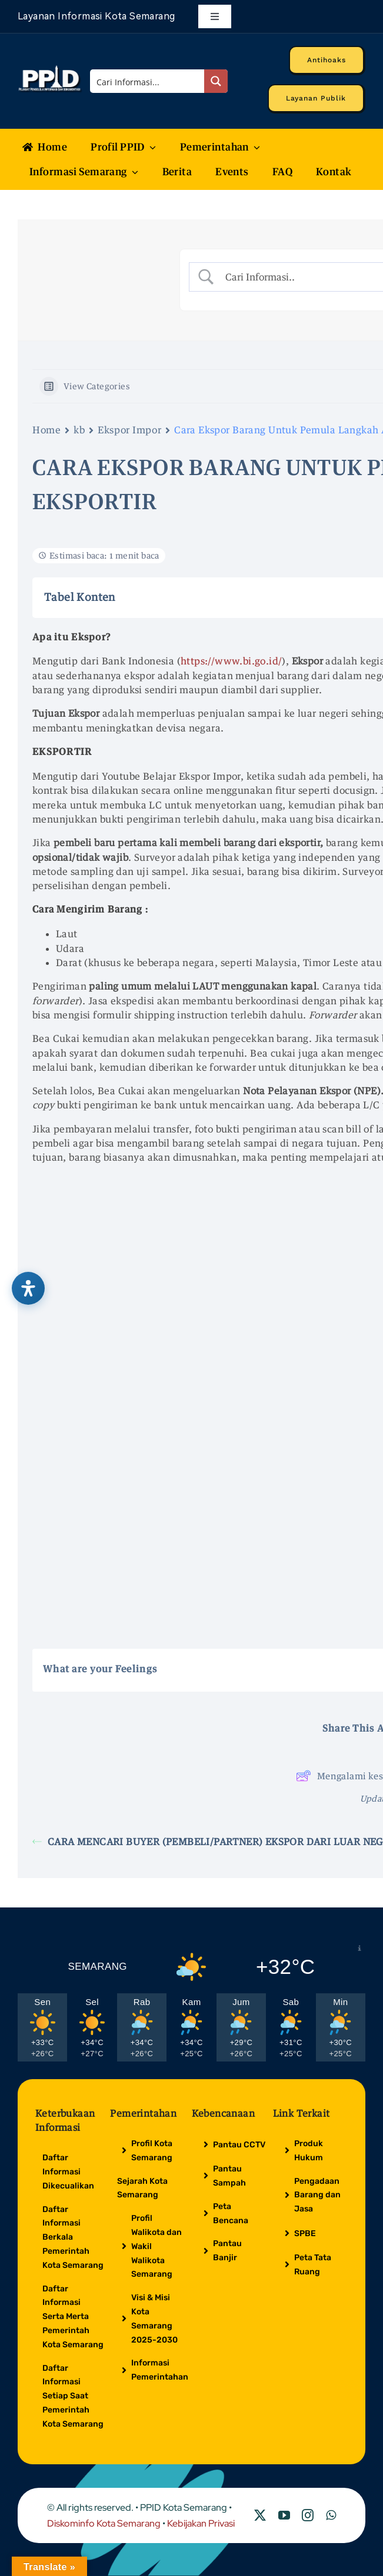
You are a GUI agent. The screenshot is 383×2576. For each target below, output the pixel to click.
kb (79, 430)
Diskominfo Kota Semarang (104, 2523)
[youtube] (284, 2515)
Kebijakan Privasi (201, 2523)
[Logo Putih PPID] (50, 69)
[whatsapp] (331, 2515)
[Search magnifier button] (216, 81)
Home (46, 430)
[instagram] (308, 2515)
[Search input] (147, 81)
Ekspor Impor (129, 430)
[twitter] (260, 2515)
